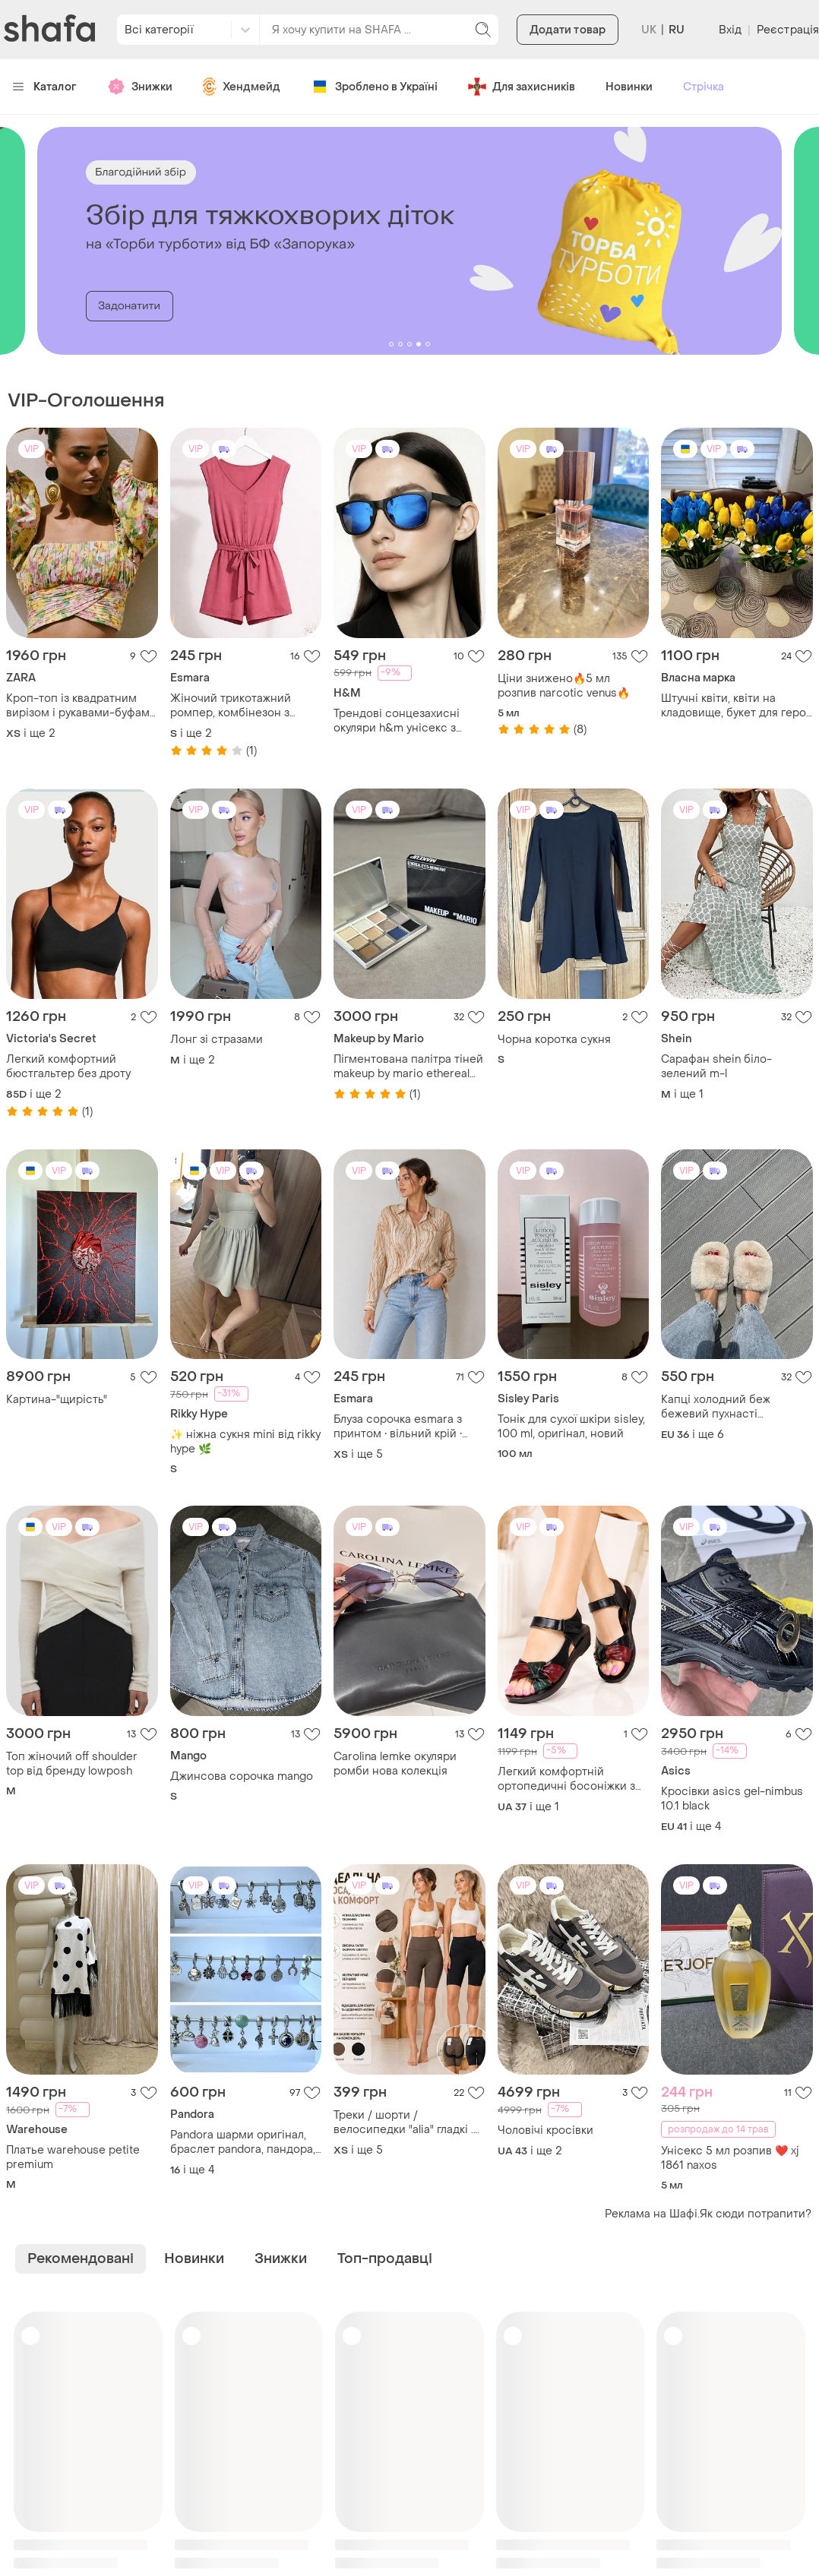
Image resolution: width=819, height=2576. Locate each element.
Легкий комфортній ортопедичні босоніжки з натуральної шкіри (566, 1779)
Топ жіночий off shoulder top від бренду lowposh (72, 1763)
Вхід (730, 30)
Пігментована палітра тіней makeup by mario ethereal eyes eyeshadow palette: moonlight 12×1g (408, 1066)
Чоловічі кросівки (545, 2130)
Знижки (139, 86)
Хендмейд (241, 86)
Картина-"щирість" (56, 1399)
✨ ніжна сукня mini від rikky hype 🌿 (245, 1441)
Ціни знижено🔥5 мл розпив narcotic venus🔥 (564, 686)
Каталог (44, 87)
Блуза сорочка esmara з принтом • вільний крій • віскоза (398, 1426)
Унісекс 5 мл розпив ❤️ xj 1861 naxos (730, 2158)
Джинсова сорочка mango (241, 1776)
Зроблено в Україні (374, 86)
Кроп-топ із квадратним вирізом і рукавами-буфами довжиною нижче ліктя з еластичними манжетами (81, 705)
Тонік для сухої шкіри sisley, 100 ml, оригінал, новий (571, 1426)
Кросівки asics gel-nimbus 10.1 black (732, 1798)
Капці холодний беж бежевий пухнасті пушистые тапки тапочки (728, 1406)
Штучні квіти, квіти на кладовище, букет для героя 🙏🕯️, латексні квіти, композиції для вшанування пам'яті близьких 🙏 (736, 705)
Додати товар (568, 30)
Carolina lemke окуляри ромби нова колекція (395, 1763)
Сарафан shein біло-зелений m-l (716, 1066)
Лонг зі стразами (216, 1039)
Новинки (629, 87)
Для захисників (521, 86)
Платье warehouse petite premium (73, 2157)
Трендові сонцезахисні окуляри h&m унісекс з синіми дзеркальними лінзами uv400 (397, 720)
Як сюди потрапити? (755, 2214)
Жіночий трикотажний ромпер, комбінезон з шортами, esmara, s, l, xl (233, 705)
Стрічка (703, 87)
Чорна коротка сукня (554, 1039)
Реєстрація (788, 30)
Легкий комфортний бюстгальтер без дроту (68, 1066)
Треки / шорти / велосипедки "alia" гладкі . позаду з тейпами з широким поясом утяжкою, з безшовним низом (406, 2122)
